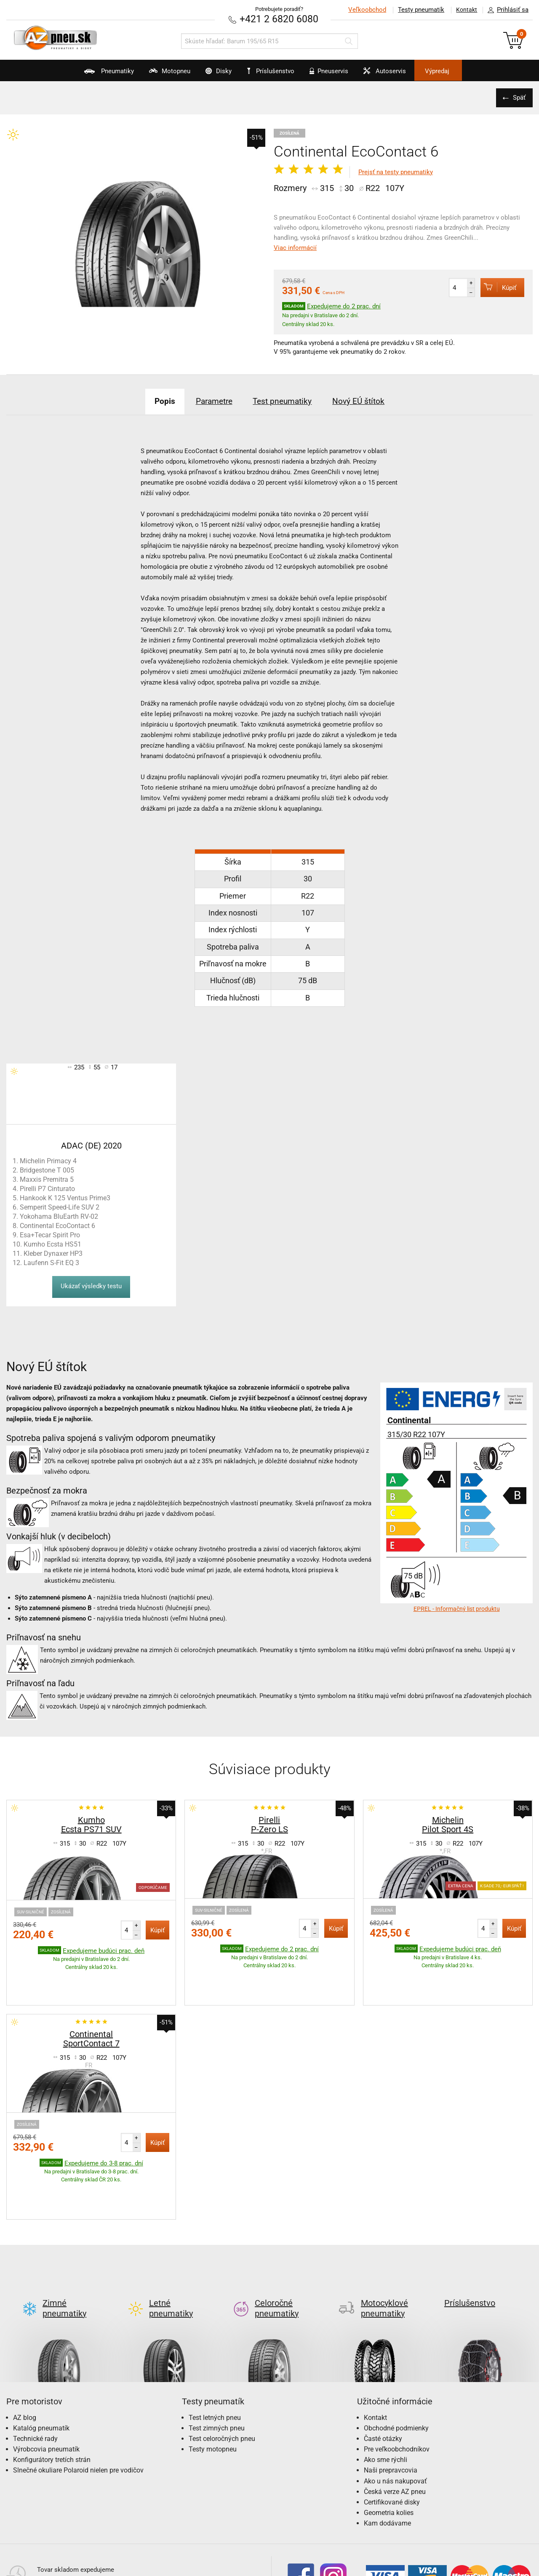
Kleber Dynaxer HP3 (53, 1253)
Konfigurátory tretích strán (52, 2394)
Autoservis (398, 74)
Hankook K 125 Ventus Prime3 (65, 1198)
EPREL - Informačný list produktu (457, 1608)
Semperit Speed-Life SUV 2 (59, 1207)
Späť (518, 97)
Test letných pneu (215, 2352)
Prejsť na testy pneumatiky (395, 171)
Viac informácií (295, 248)
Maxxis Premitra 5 (47, 1179)
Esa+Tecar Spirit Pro (50, 1235)
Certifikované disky (392, 2436)
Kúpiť (495, 287)
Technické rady (35, 2373)
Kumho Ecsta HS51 (52, 1244)
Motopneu (152, 74)
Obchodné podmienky (396, 2362)
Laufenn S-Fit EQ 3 (51, 1262)
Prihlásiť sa (505, 10)
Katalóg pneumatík (41, 2362)
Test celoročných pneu (222, 2373)
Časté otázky (383, 2373)
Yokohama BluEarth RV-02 (59, 1216)
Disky (209, 74)
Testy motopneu (213, 2383)
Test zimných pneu (217, 2362)
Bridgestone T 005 (47, 1170)
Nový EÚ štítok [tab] (369, 400)
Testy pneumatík (417, 9)
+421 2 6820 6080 (279, 19)
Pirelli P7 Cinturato (47, 1188)
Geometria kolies (389, 2447)
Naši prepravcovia (390, 2405)
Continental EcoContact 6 (57, 1225)
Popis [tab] (154, 400)
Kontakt (465, 9)
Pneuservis (335, 74)
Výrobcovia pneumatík (46, 2383)
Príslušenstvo (274, 71)
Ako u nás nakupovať (395, 2415)
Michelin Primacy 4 (48, 1161)
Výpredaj (460, 71)
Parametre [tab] (209, 400)
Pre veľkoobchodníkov (397, 2383)
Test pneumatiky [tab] (286, 400)
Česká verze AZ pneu (395, 2426)
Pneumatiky (83, 74)
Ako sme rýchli (385, 2394)
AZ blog (24, 2352)
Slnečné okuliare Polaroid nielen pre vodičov (78, 2405)
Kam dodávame (387, 2458)
